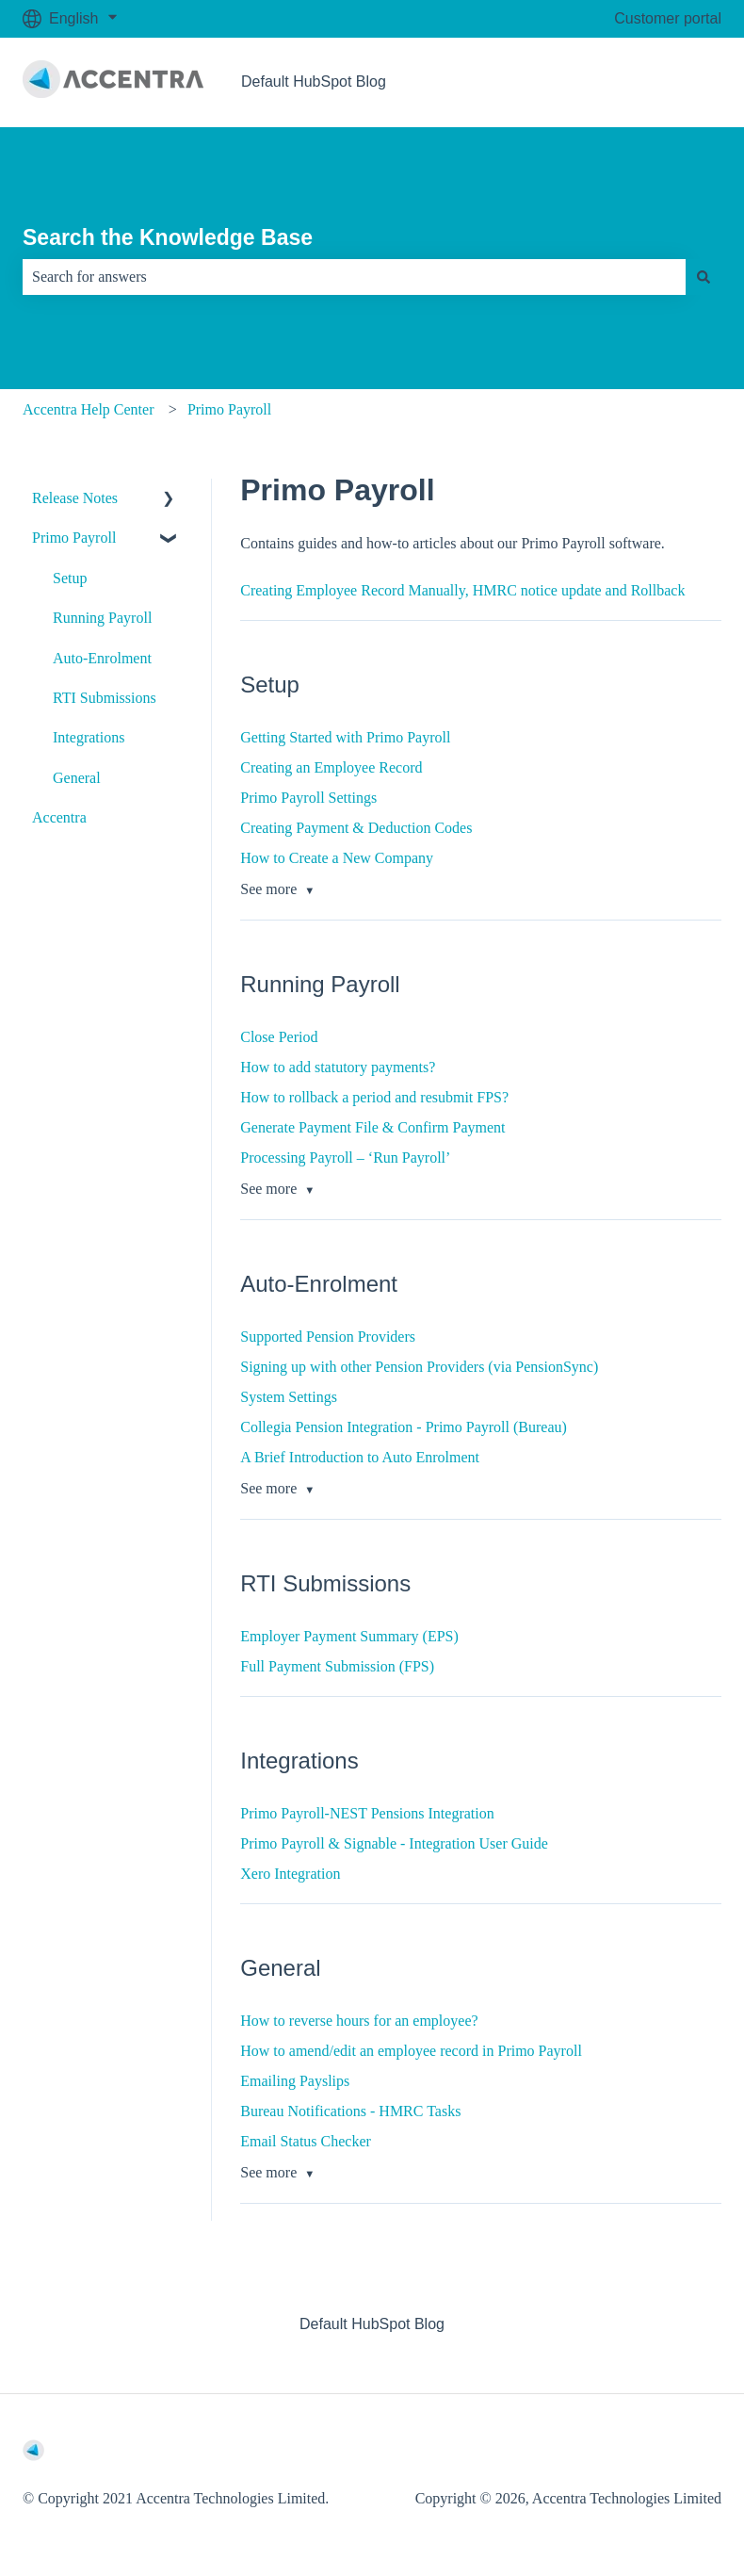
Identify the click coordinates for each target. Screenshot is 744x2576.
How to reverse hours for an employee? (358, 2021)
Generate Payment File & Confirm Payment (372, 1127)
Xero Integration (290, 1874)
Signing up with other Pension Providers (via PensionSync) (419, 1367)
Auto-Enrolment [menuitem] (102, 658)
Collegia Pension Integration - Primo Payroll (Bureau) (403, 1427)
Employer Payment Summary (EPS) (349, 1636)
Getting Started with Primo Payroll (345, 737)
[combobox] (354, 277)
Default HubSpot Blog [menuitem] (372, 2324)
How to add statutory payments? (337, 1067)
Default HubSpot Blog (313, 81)
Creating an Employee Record (331, 767)
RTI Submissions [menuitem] (104, 698)
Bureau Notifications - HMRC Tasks (350, 2111)
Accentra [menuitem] (59, 817)
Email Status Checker (305, 2141)
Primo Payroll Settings (308, 798)
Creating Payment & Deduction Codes (356, 828)
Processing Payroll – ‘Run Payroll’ (345, 1157)
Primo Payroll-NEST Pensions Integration (366, 1813)
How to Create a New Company (336, 858)
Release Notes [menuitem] (75, 498)
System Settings (288, 1397)
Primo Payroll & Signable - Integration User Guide (394, 1843)
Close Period (278, 1037)
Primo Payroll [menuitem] (74, 538)
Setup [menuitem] (70, 578)
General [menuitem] (77, 778)
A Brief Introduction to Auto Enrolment (359, 1457)
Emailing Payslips (294, 2081)
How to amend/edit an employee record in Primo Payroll (411, 2051)
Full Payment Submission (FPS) (337, 1666)
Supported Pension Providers (327, 1337)
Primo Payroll (229, 409)
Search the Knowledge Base (168, 237)
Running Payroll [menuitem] (102, 618)
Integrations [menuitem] (88, 737)
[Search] (703, 277)
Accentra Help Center (88, 409)
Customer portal (667, 18)
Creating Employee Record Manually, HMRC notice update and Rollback (462, 590)
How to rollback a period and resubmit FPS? (374, 1097)
